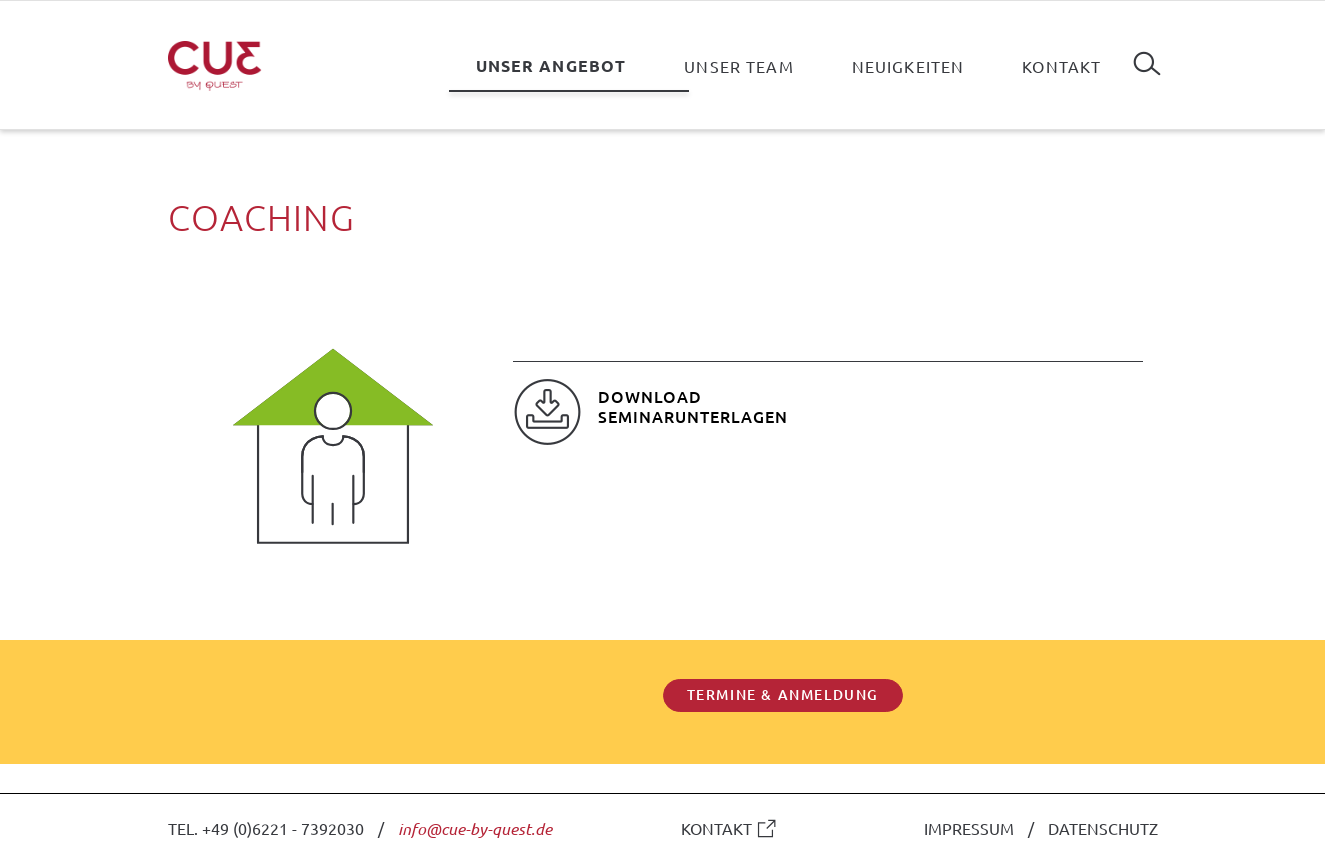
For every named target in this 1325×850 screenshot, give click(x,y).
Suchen (1147, 56)
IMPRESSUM (969, 828)
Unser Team (738, 66)
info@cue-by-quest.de (475, 828)
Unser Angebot (551, 65)
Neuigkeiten (908, 66)
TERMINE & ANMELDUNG (783, 694)
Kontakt (1061, 66)
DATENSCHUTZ (1103, 828)
